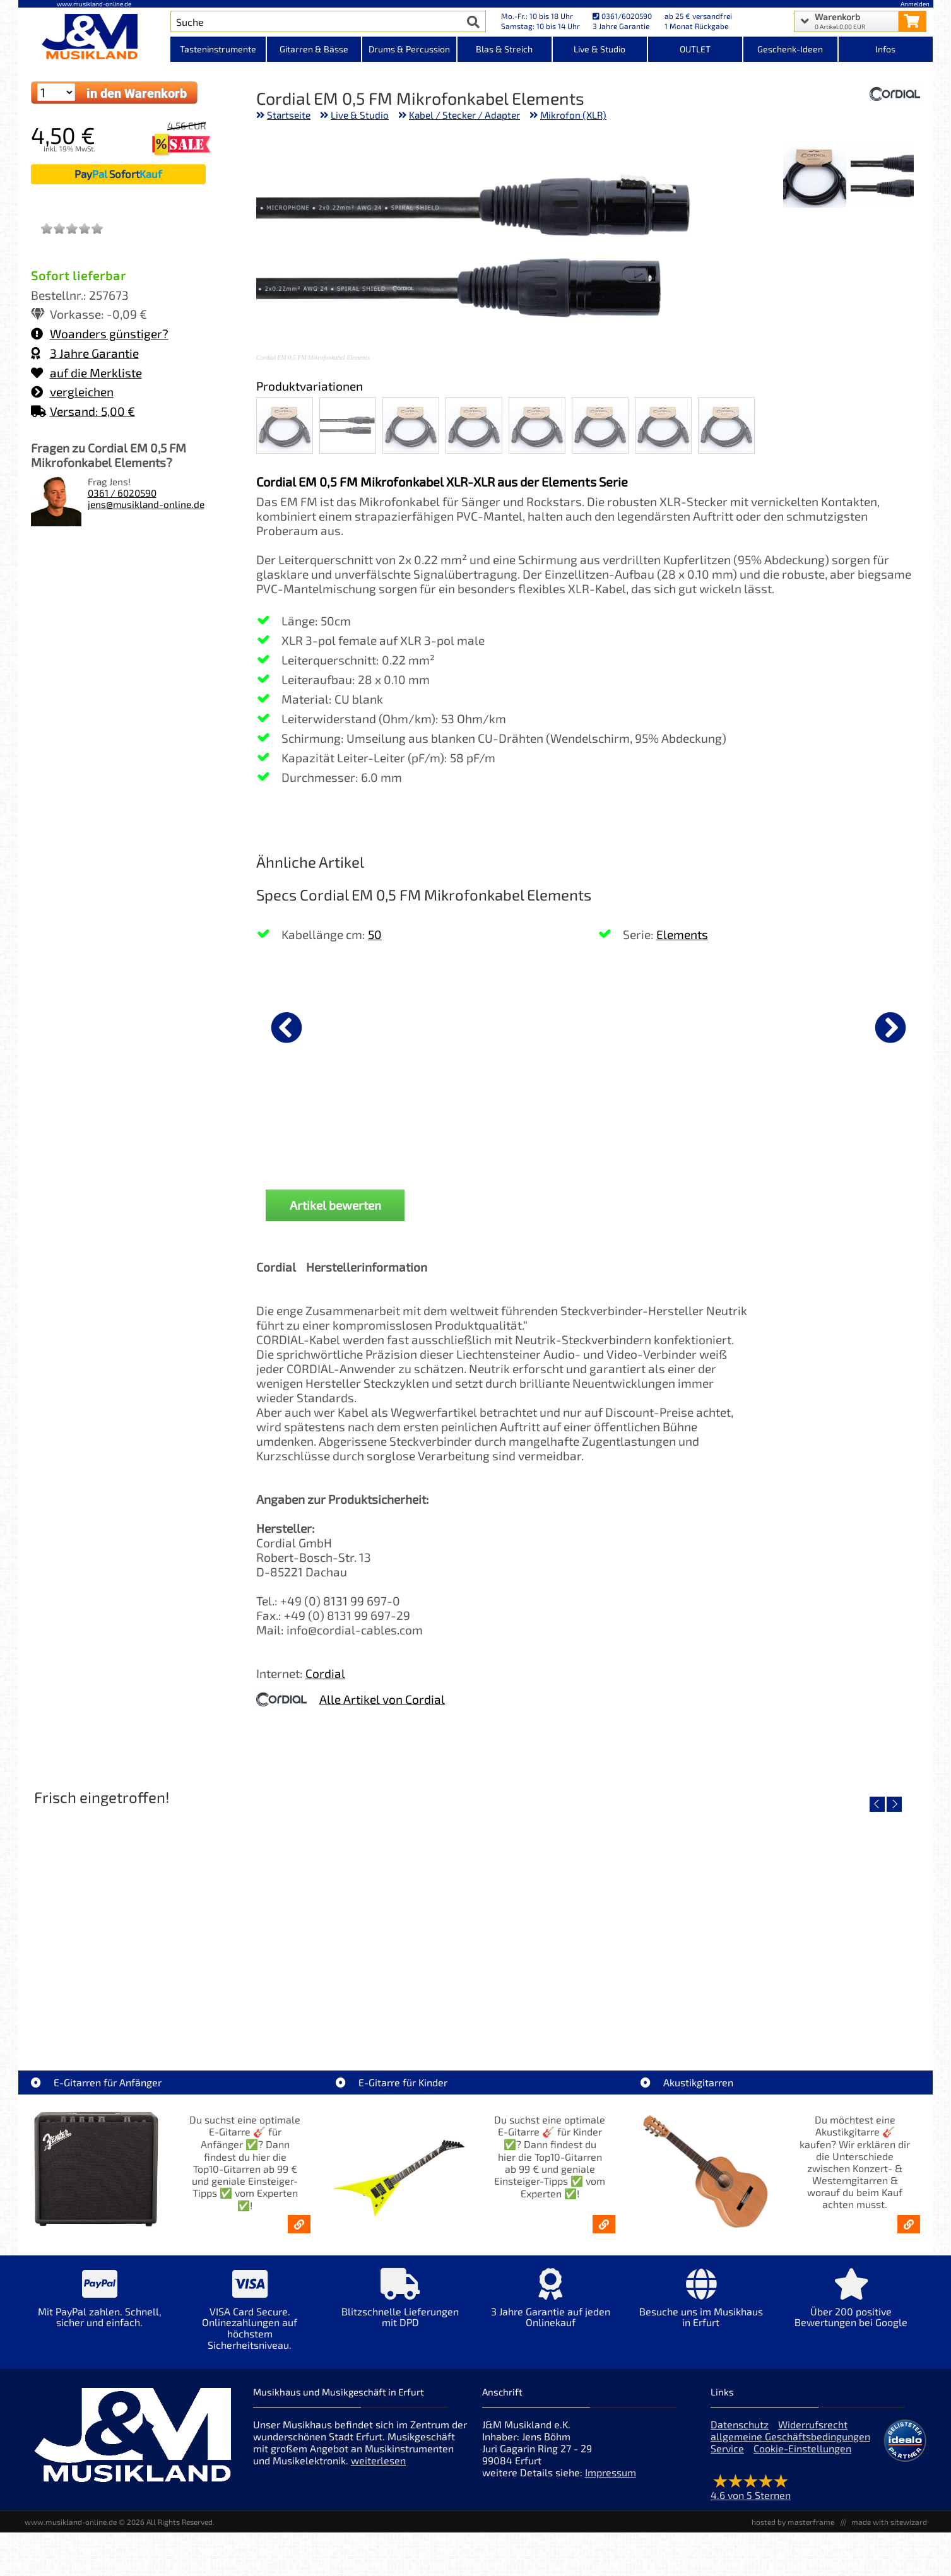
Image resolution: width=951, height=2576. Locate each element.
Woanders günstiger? (99, 333)
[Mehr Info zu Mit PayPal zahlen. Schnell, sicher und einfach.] (99, 2307)
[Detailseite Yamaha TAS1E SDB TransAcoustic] (362, 1920)
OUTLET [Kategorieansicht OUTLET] (695, 49)
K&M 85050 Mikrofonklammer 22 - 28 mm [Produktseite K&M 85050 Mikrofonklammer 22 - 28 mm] (590, 1130)
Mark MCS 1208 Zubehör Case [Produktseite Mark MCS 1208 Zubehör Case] (857, 1125)
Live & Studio (360, 115)
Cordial (325, 1673)
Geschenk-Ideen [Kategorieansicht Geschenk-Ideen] (790, 49)
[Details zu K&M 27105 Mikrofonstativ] (724, 1025)
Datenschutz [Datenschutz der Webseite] (740, 2424)
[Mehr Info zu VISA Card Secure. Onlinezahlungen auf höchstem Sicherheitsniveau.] (250, 2318)
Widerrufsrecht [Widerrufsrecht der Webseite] (813, 2424)
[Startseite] (94, 36)
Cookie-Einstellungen (802, 2448)
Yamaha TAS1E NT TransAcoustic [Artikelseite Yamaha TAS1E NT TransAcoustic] (587, 2011)
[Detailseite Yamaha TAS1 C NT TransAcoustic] (813, 1920)
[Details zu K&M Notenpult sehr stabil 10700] (322, 1025)
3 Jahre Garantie (85, 353)
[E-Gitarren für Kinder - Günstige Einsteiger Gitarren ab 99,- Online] (604, 2224)
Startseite (288, 115)
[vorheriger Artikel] (286, 1027)
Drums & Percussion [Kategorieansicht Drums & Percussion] (409, 49)
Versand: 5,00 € (83, 411)
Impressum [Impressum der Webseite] (610, 2472)
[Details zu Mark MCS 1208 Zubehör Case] (858, 1025)
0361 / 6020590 (122, 493)
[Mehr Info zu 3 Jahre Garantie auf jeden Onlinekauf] (550, 2307)
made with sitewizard (889, 2521)
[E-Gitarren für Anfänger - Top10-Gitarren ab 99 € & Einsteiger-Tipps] (299, 2224)
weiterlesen (378, 2460)
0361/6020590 (622, 15)
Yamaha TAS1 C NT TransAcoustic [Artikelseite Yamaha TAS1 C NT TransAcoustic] (813, 2011)
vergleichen (72, 391)
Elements (682, 934)
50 (375, 934)
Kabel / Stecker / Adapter (464, 115)
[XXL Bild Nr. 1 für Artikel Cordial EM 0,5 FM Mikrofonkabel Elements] (882, 177)
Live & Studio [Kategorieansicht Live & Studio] (599, 49)
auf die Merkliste (86, 372)
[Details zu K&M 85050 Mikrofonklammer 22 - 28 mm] (590, 1025)
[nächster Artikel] (890, 1027)
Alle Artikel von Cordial (382, 1699)
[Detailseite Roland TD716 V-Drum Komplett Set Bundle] (137, 1920)
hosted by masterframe (793, 2521)
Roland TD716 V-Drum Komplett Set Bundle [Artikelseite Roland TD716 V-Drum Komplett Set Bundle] (137, 2011)
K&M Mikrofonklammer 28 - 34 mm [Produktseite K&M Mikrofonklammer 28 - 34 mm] (456, 1130)
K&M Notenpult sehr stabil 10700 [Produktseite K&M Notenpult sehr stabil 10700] (322, 1130)
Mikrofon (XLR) (573, 115)
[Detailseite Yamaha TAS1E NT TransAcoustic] (587, 1920)
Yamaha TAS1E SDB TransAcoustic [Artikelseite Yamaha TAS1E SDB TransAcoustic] (362, 2011)
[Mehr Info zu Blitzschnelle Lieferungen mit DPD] (400, 2307)
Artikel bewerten (335, 1205)
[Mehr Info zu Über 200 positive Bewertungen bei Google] (851, 2307)
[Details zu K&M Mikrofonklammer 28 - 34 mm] (456, 1025)
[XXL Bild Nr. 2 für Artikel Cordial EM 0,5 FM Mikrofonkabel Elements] (814, 177)
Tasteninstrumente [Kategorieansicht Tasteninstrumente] (218, 49)
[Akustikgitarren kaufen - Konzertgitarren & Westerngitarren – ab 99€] (908, 2224)
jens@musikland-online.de (146, 504)
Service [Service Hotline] (727, 2448)
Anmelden (915, 4)
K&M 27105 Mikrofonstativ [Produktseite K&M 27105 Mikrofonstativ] (724, 1125)
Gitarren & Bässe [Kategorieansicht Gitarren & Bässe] (314, 49)
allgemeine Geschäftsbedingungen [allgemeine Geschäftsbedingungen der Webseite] (790, 2436)
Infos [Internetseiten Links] (885, 49)
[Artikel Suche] (315, 21)
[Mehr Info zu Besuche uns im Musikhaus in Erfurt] (700, 2307)
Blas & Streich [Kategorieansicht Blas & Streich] (504, 49)
